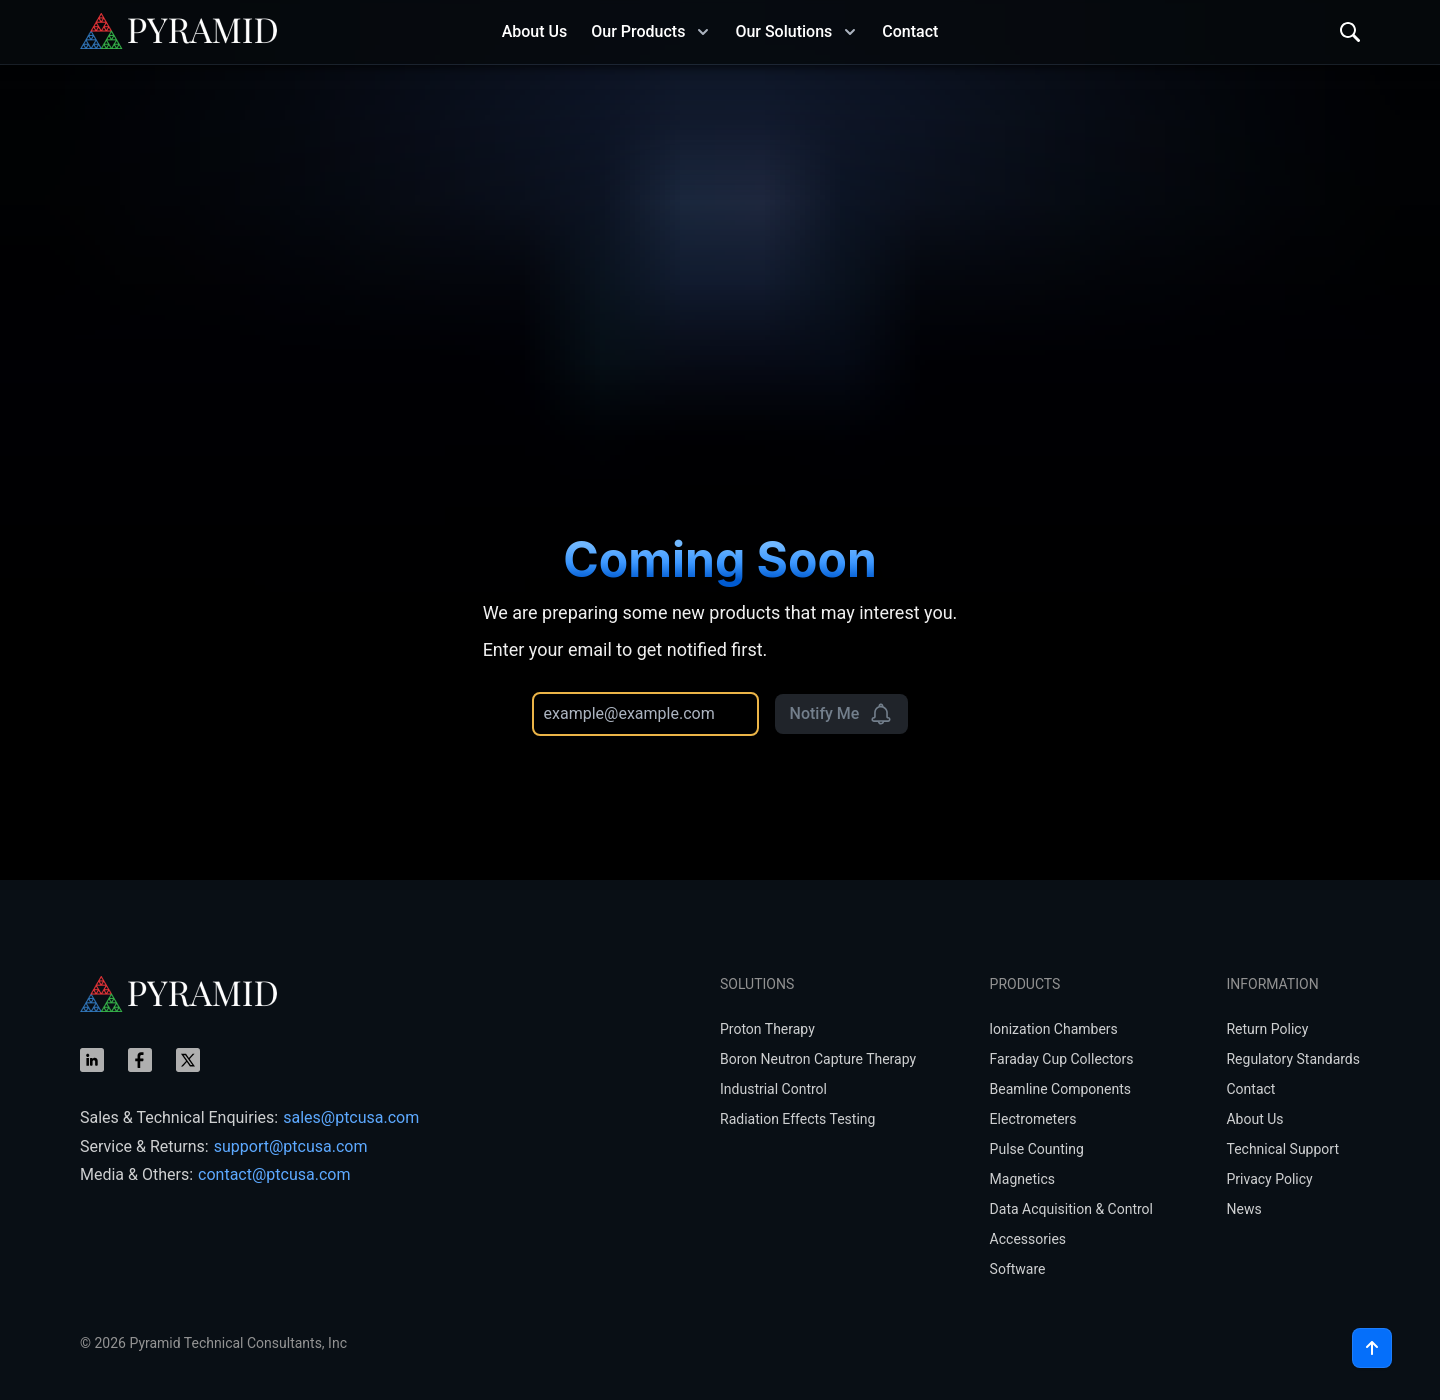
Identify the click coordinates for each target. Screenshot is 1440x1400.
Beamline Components (1060, 1089)
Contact (1250, 1089)
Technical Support (1282, 1149)
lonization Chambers (1054, 1029)
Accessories (1028, 1239)
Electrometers (1033, 1119)
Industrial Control (773, 1089)
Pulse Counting (1037, 1149)
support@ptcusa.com (291, 1146)
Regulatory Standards (1293, 1059)
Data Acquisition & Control (1071, 1209)
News (1243, 1209)
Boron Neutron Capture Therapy (818, 1059)
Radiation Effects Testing (797, 1119)
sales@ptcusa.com (351, 1117)
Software (1018, 1269)
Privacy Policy (1269, 1179)
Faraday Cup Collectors (1062, 1059)
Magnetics (1022, 1179)
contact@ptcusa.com (274, 1174)
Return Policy (1267, 1029)
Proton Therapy (767, 1029)
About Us (1254, 1119)
